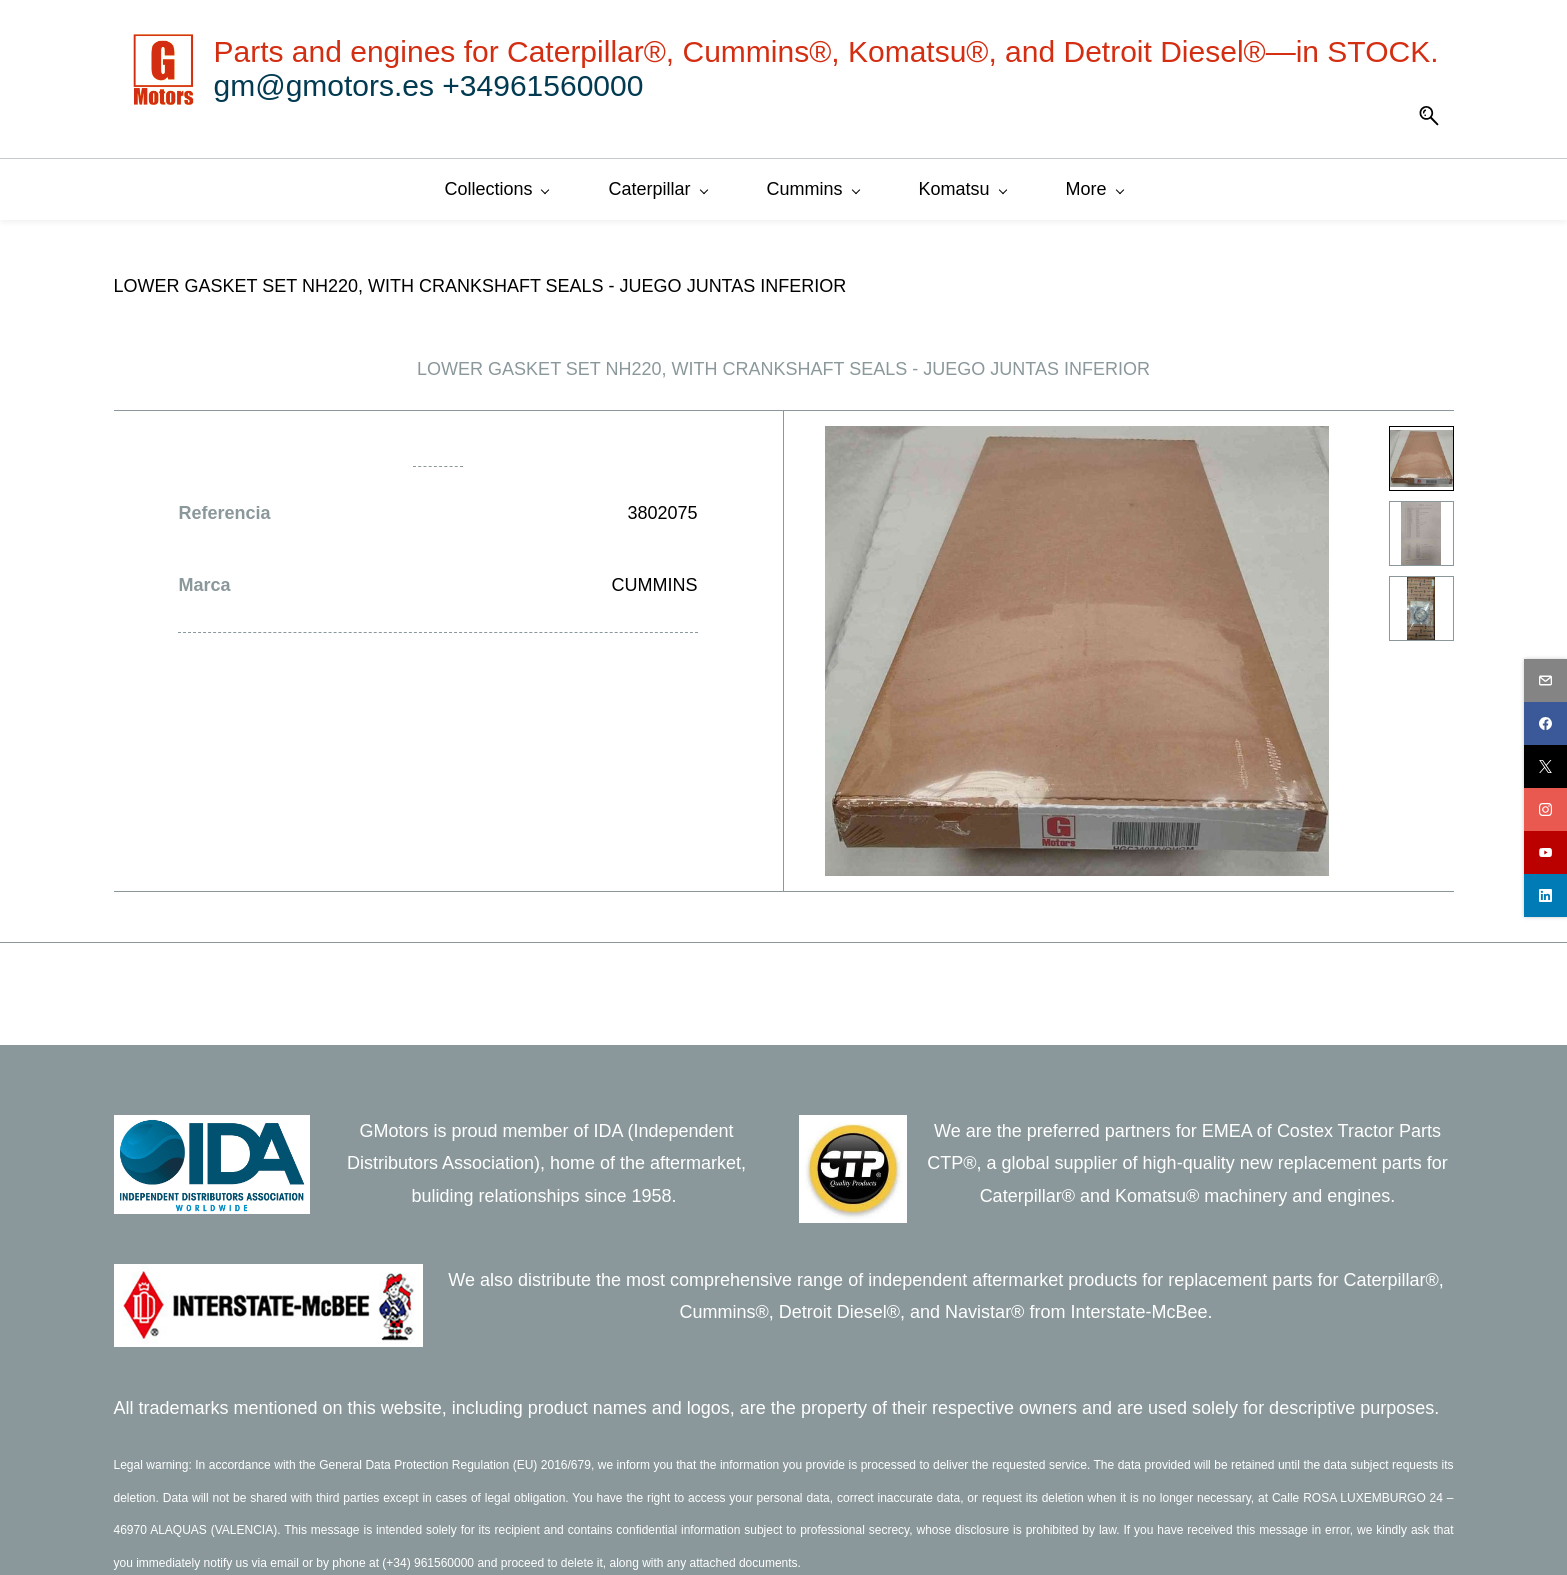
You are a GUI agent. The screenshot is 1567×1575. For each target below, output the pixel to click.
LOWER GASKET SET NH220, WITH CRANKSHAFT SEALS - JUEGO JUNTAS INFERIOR (480, 283)
